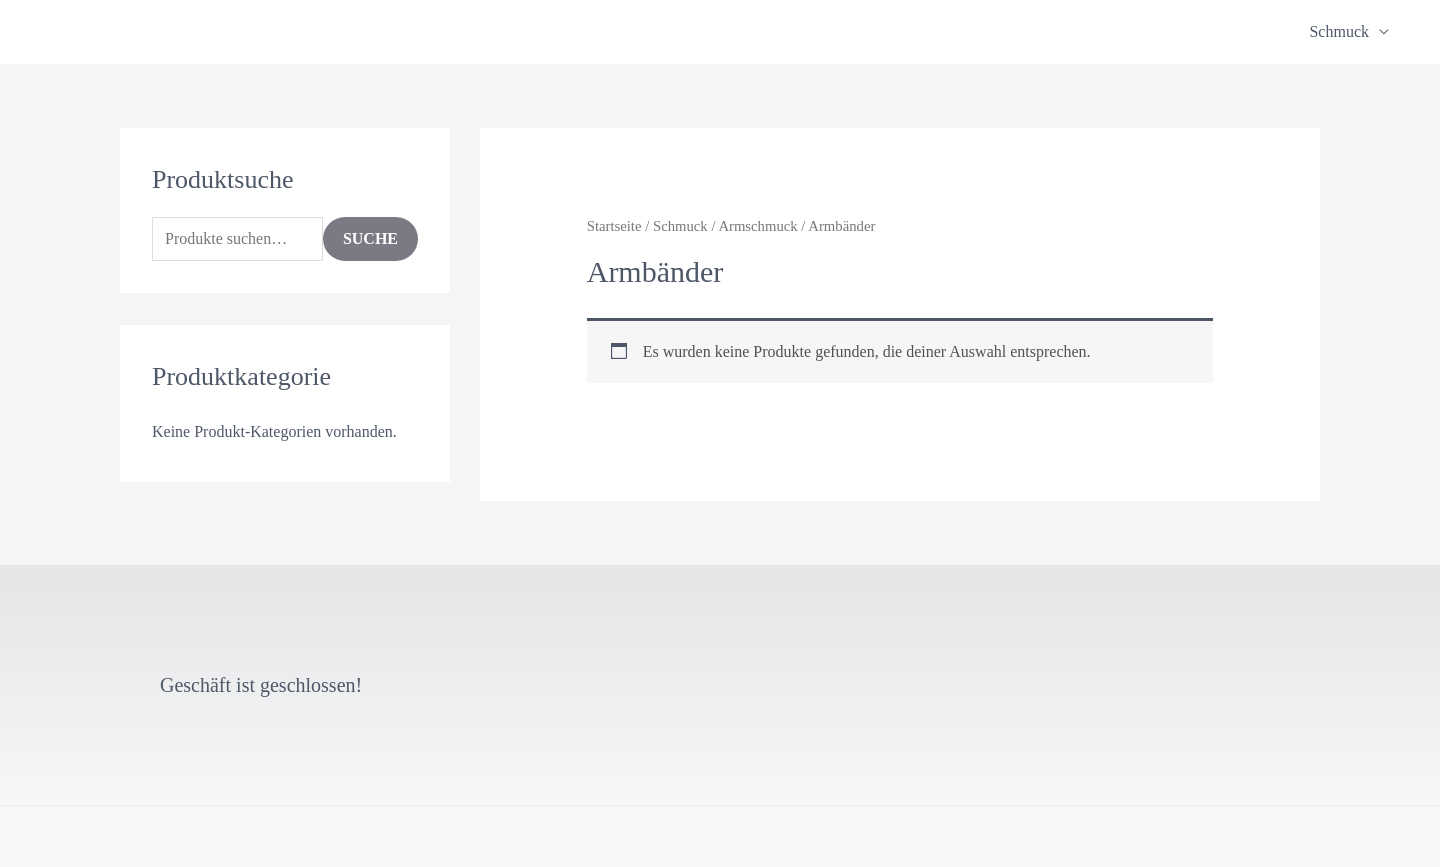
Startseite (614, 226)
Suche (370, 238)
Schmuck (1339, 31)
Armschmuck (757, 226)
